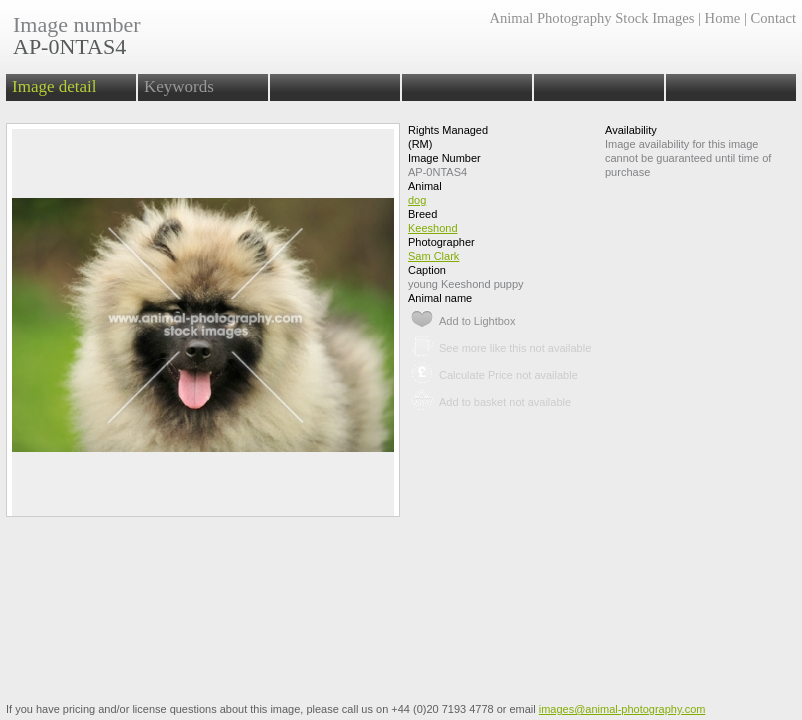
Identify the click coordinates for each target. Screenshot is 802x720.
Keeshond (433, 228)
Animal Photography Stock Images (591, 18)
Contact (773, 18)
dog (417, 200)
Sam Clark (433, 256)
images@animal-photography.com (622, 709)
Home (723, 18)
